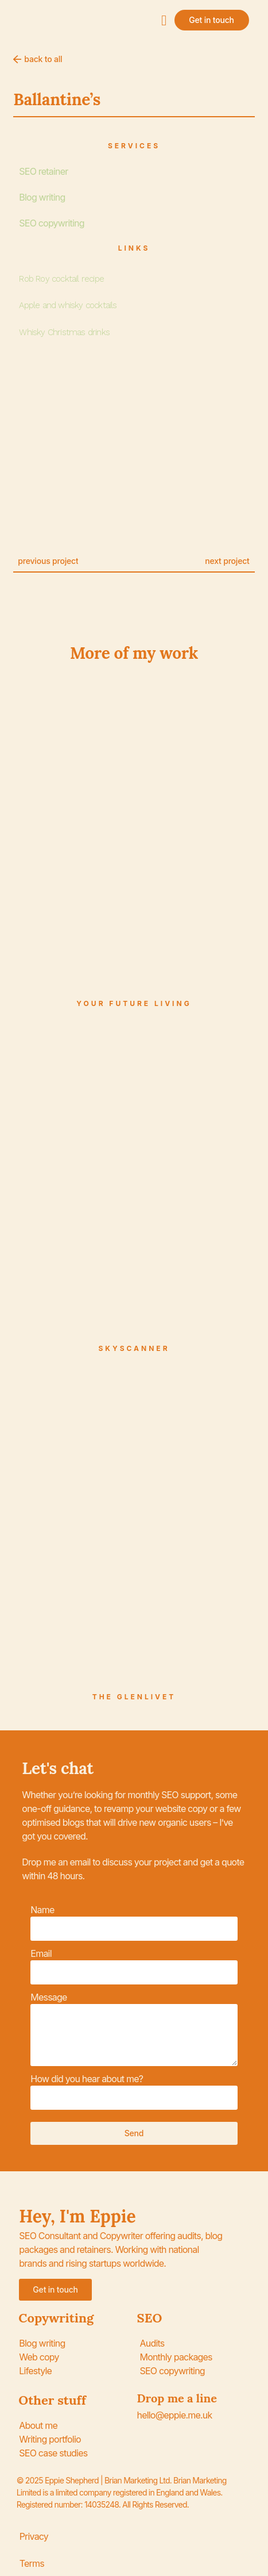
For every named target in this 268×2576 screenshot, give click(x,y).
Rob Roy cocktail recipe (61, 279)
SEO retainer (43, 171)
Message (48, 1997)
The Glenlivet (134, 1696)
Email (40, 1953)
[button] (164, 20)
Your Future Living (133, 1003)
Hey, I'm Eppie (77, 2216)
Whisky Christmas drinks (64, 332)
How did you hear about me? (86, 2078)
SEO (149, 2318)
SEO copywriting (51, 223)
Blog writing (42, 197)
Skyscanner (133, 1348)
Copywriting (56, 2318)
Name (42, 1909)
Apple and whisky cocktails (67, 305)
